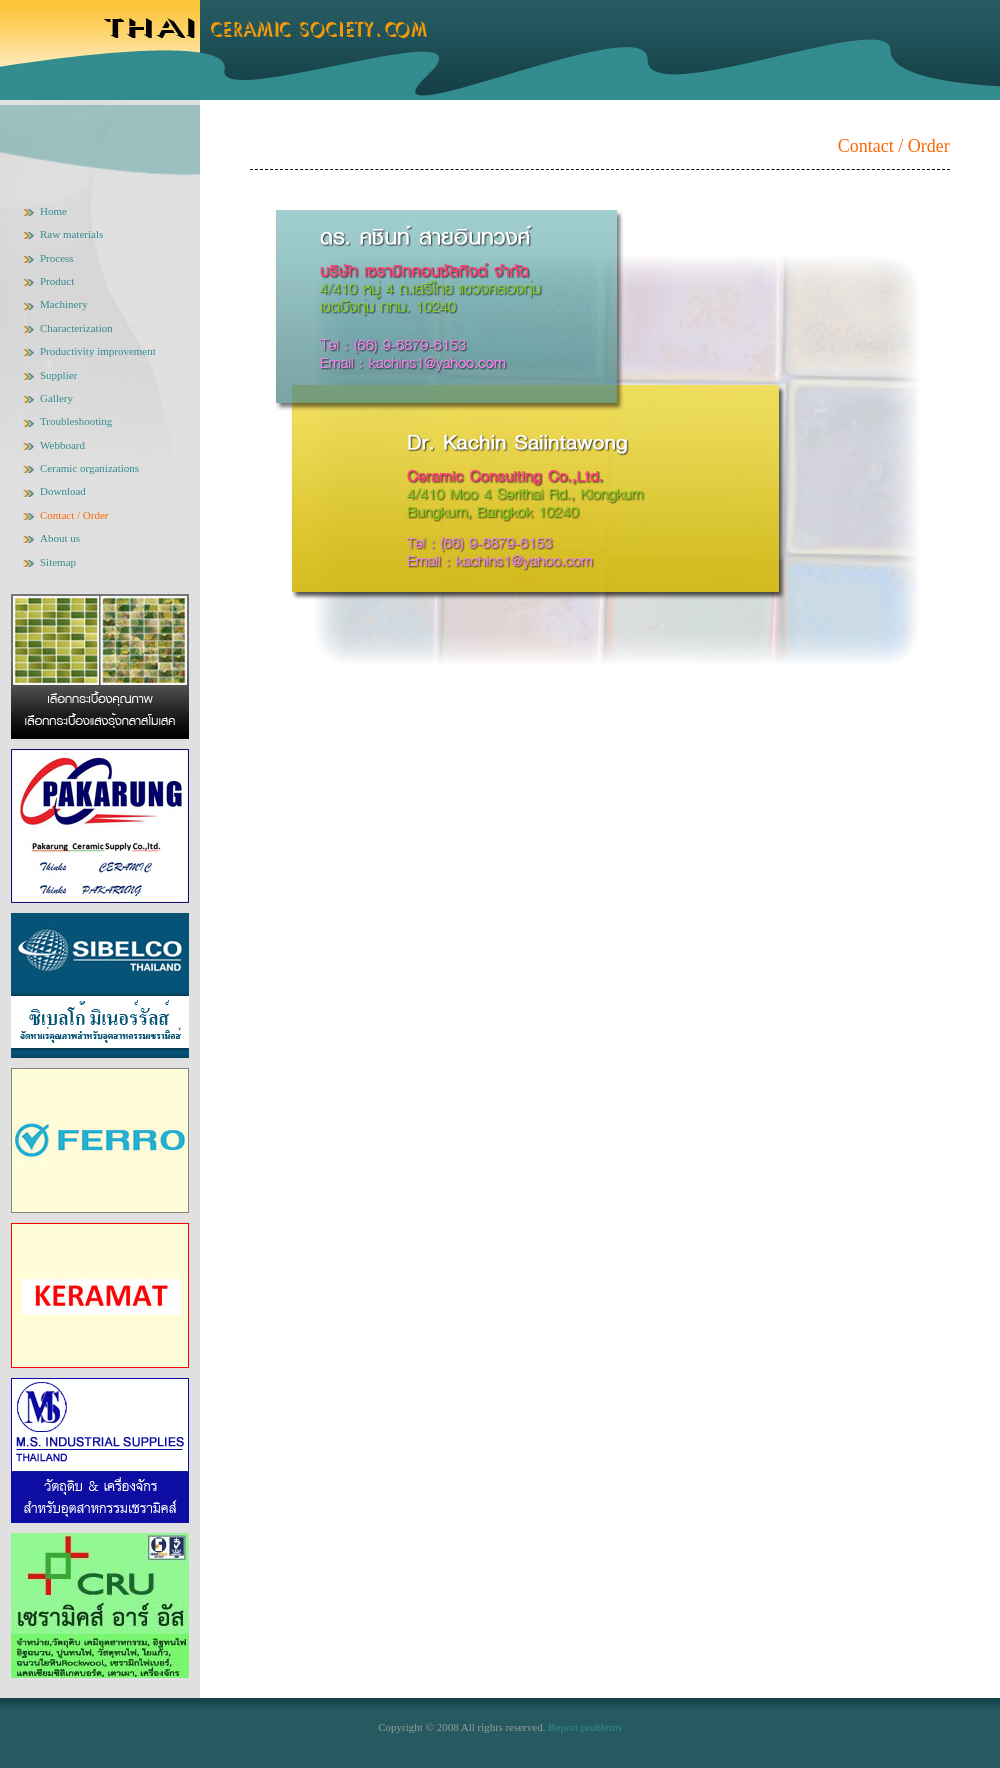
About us (60, 538)
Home (53, 211)
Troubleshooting (76, 421)
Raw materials (71, 234)
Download (63, 491)
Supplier (58, 375)
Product (57, 281)
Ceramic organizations (89, 468)
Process (57, 258)
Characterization (76, 328)
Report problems (585, 1727)
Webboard (62, 445)
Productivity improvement (98, 351)
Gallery (56, 398)
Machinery (64, 304)
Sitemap (58, 562)
